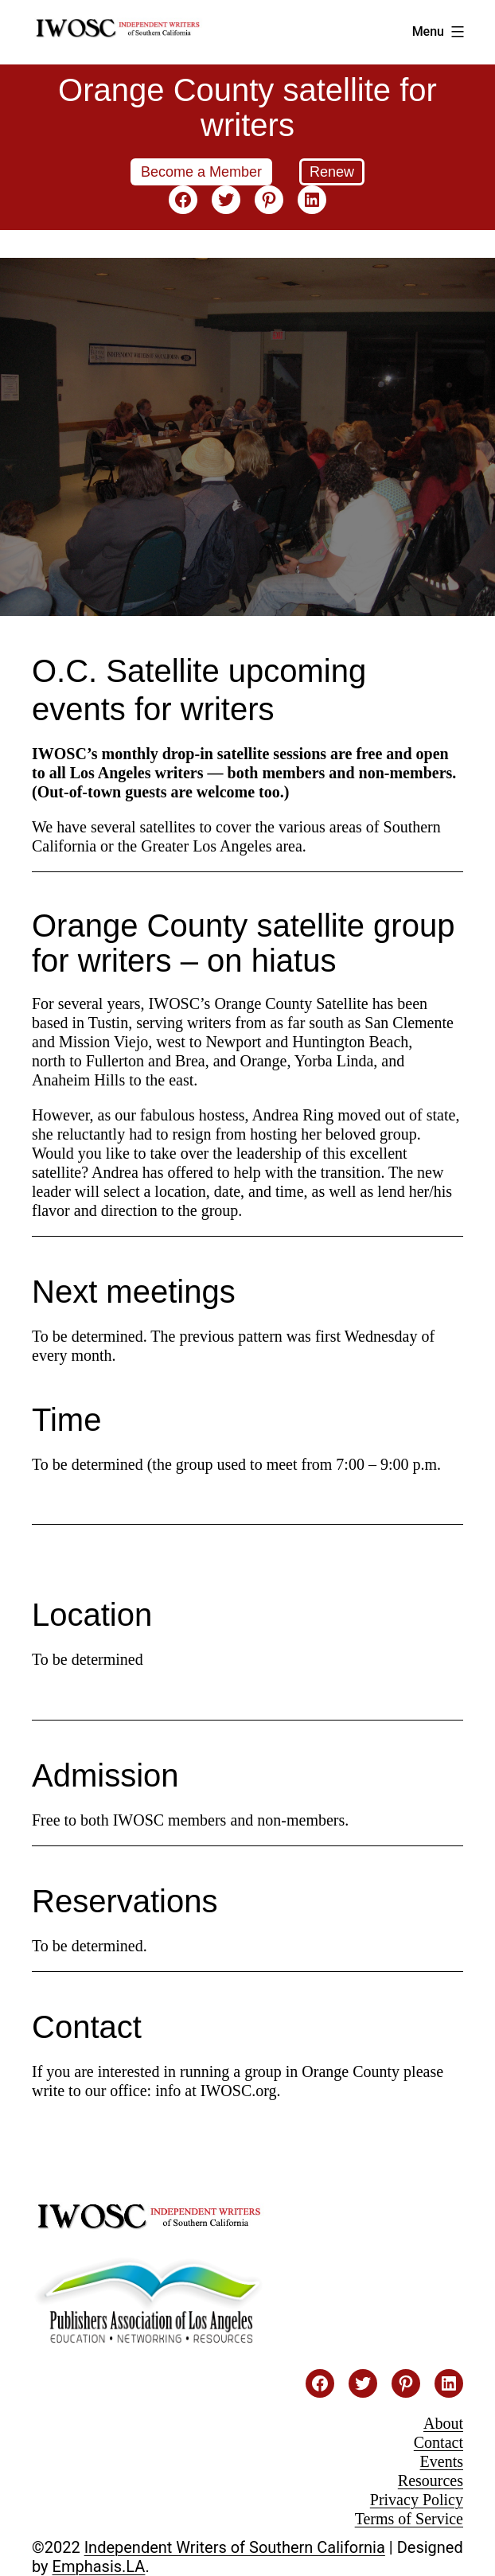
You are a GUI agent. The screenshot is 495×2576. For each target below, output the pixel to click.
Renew (332, 172)
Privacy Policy (416, 2499)
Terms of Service (409, 2518)
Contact (438, 2442)
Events (441, 2461)
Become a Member (201, 172)
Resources (430, 2480)
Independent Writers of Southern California (234, 2547)
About (443, 2423)
